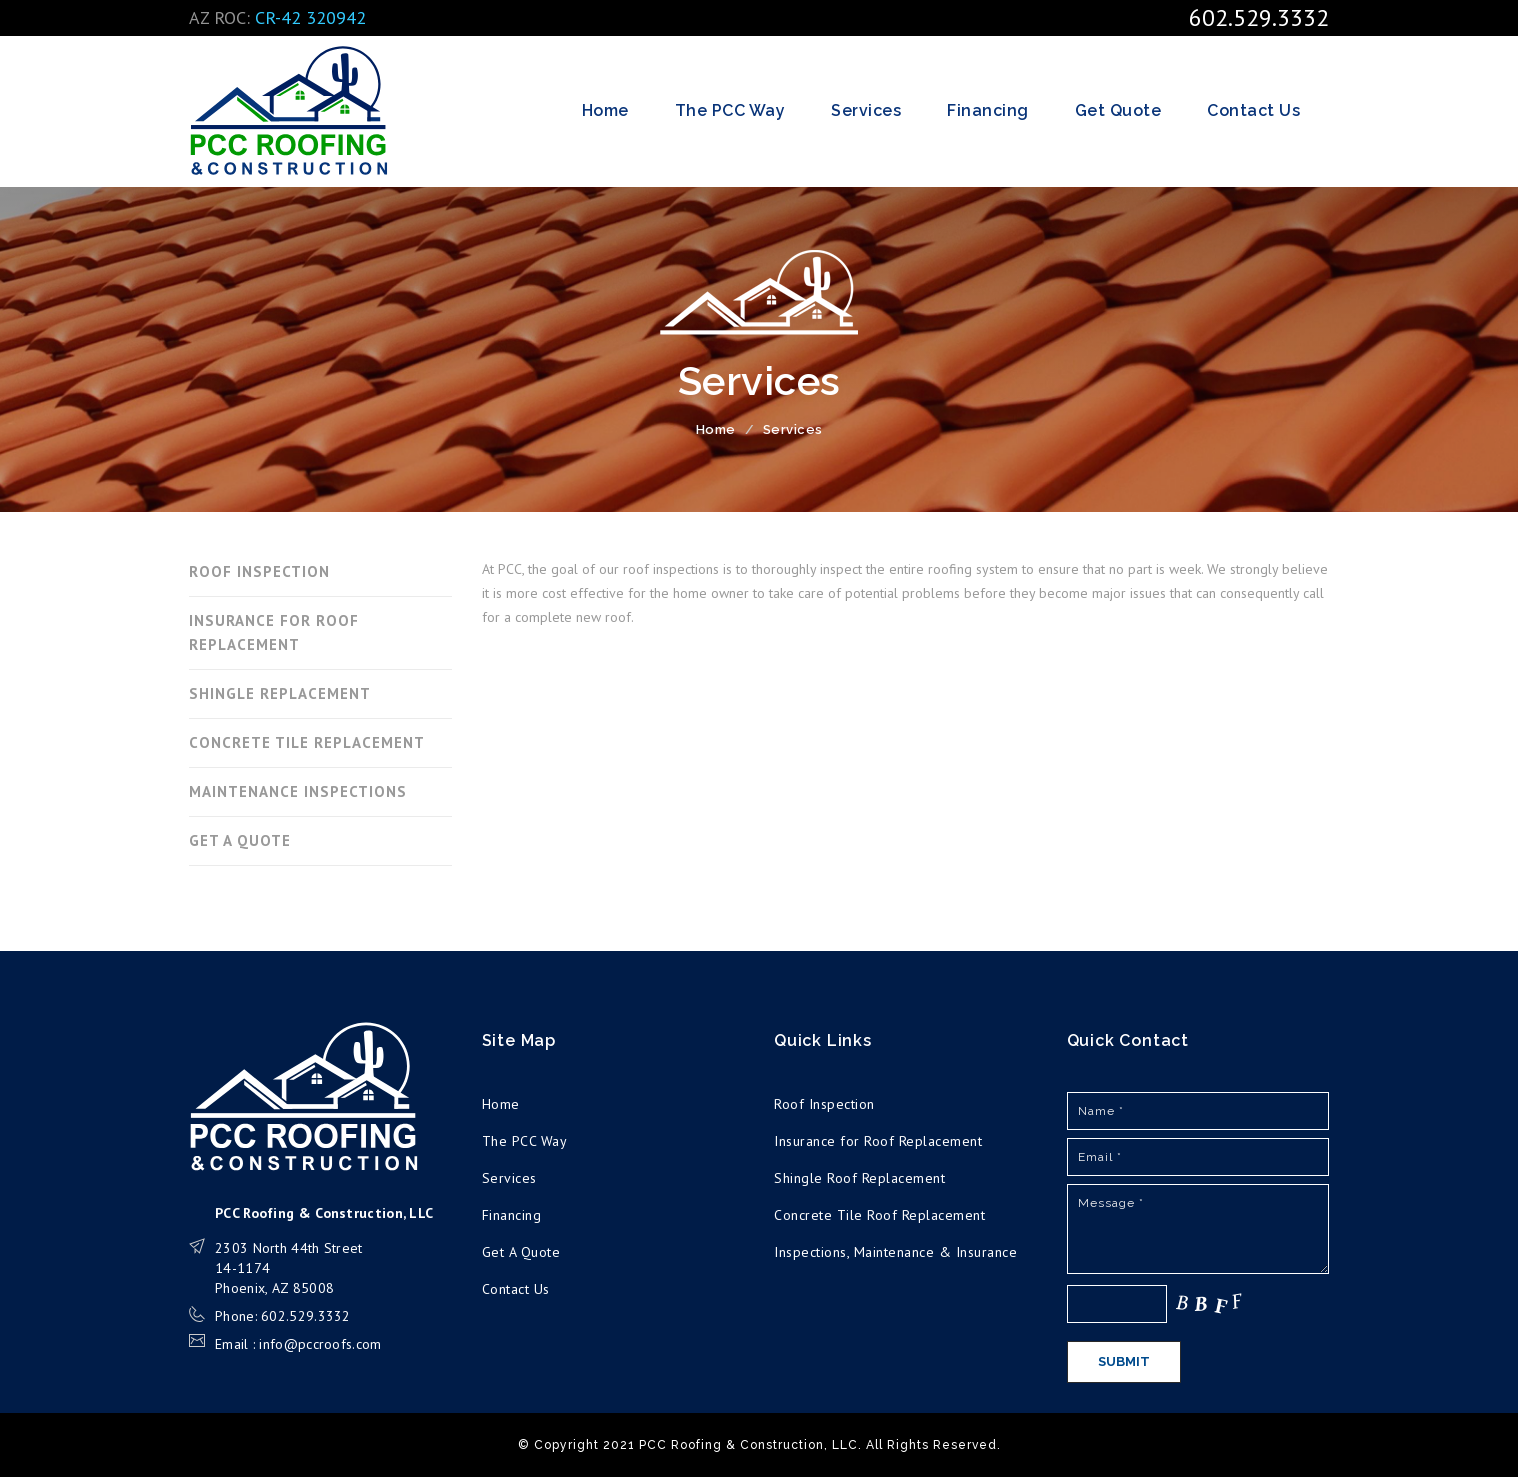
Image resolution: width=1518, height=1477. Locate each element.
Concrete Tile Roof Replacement (879, 1215)
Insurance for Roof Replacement (878, 1141)
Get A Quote (521, 1252)
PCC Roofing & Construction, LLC (289, 111)
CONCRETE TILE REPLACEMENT (307, 742)
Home (605, 110)
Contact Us (1253, 110)
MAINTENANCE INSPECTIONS (298, 791)
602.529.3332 (1259, 17)
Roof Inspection (824, 1104)
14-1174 (242, 1268)
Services (866, 110)
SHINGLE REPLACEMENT (280, 693)
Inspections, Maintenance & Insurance (895, 1252)
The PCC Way (730, 110)
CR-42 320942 (310, 17)
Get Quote (1118, 110)
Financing (988, 110)
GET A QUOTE (240, 840)
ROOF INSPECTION (259, 571)
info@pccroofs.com (320, 1344)
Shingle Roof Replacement (859, 1178)
